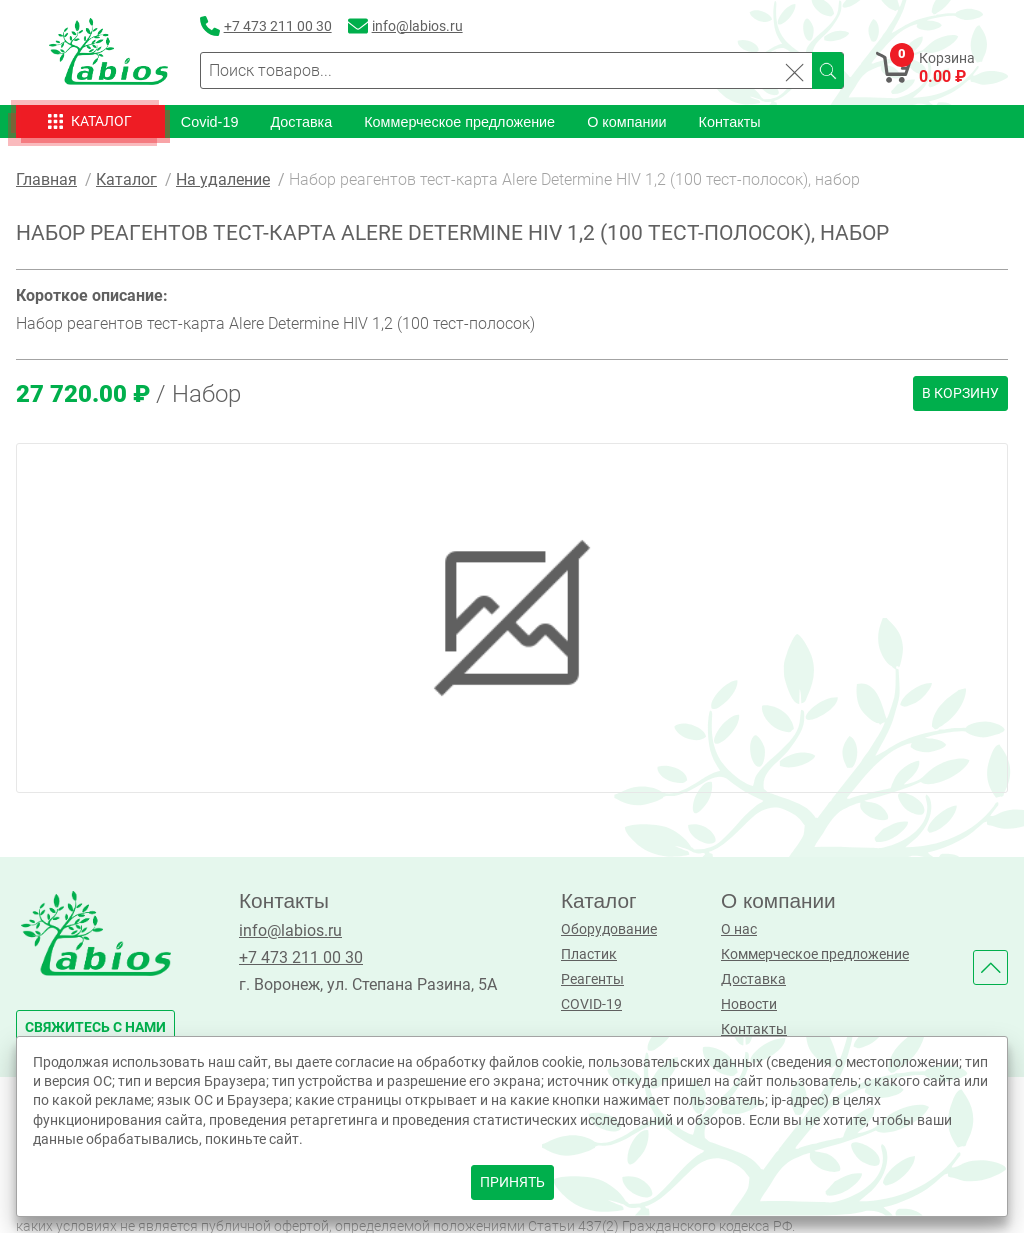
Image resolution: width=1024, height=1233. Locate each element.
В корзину (960, 393)
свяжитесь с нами (95, 1027)
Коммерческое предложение (459, 121)
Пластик (589, 954)
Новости (749, 1004)
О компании (626, 121)
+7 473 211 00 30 (301, 957)
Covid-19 (210, 121)
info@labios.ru (290, 930)
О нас (739, 929)
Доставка (301, 121)
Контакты (730, 121)
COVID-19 (591, 1004)
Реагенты (592, 979)
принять (512, 1182)
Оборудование (609, 929)
